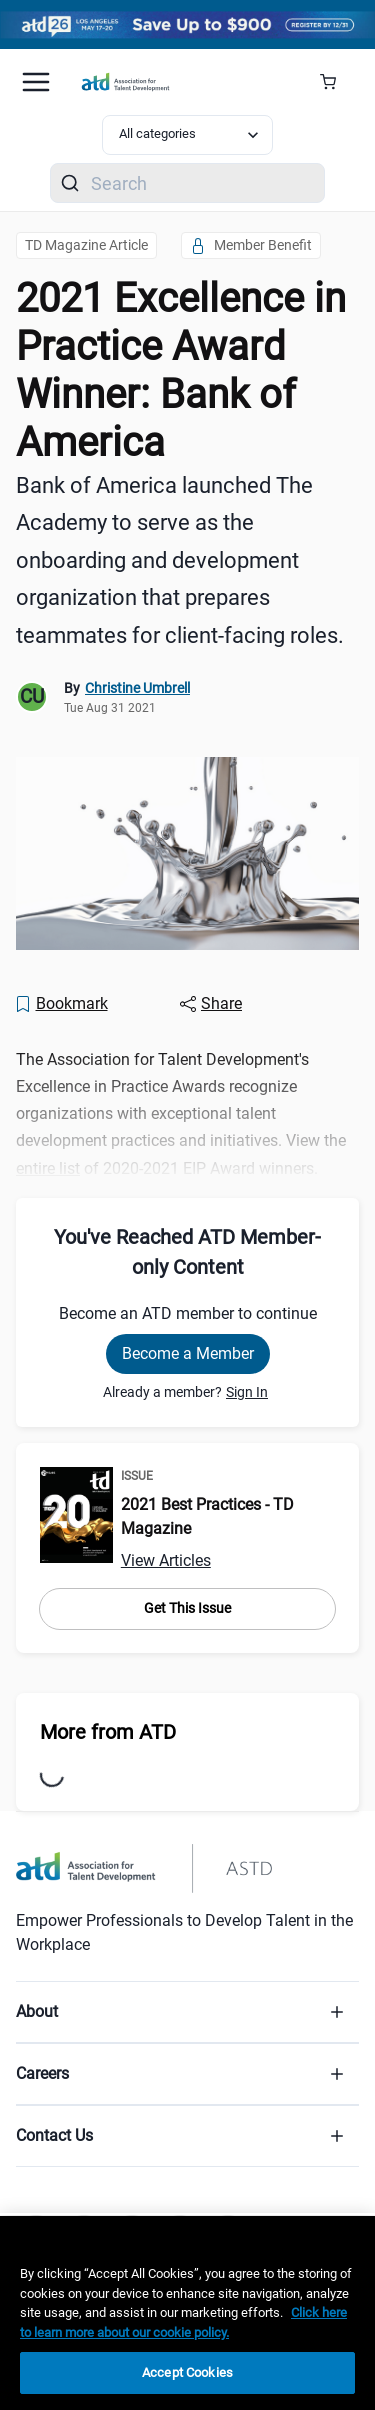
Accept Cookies (187, 2372)
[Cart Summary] (335, 82)
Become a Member (188, 1353)
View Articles (166, 1560)
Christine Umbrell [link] (137, 688)
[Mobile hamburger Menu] (36, 82)
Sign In (247, 1392)
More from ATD (108, 1732)
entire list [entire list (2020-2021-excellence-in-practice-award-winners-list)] (48, 1168)
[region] (187, 2313)
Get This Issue (187, 1608)
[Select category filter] (188, 135)
